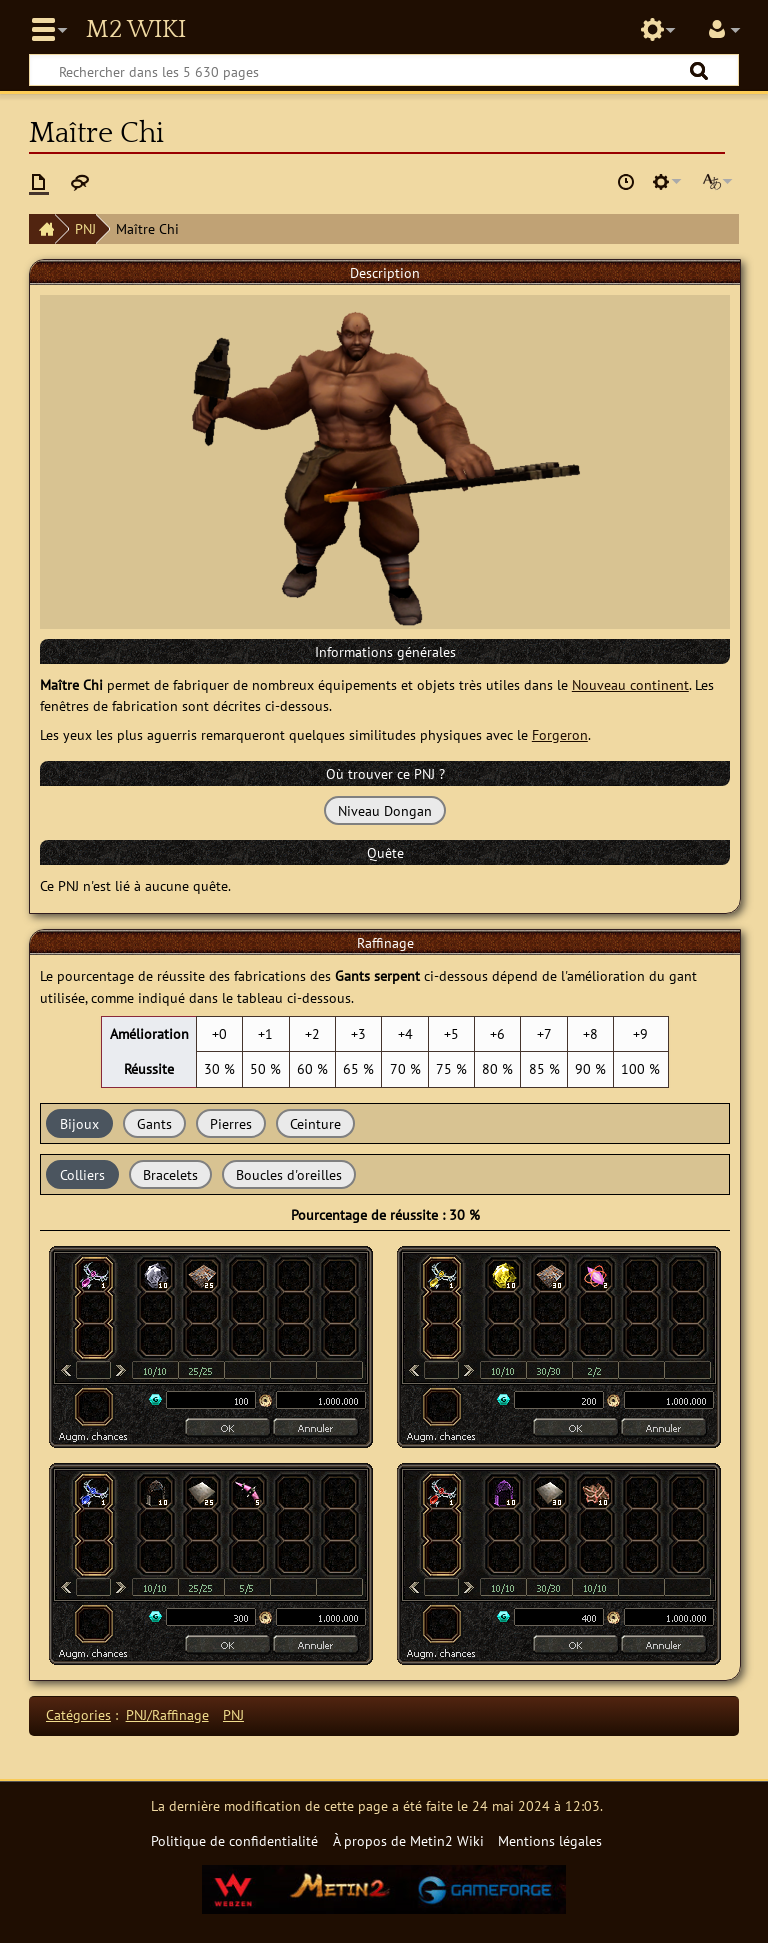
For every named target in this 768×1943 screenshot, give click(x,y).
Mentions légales (550, 1840)
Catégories (78, 1714)
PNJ (85, 228)
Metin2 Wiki (136, 30)
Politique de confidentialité (234, 1840)
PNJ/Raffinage (167, 1714)
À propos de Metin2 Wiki (408, 1840)
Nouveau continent (630, 684)
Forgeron (560, 734)
